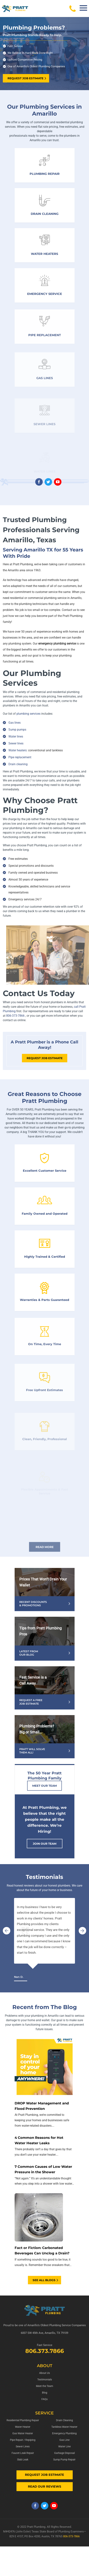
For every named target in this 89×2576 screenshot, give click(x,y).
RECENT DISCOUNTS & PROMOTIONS (33, 1603)
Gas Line (64, 2439)
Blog (44, 2392)
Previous (6, 1930)
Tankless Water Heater (64, 2426)
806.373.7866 (44, 2350)
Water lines (15, 736)
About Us (44, 2372)
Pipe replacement (19, 757)
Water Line (64, 2446)
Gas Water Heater (22, 2433)
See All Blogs (44, 2281)
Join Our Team (44, 1846)
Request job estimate (25, 78)
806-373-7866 (15, 1015)
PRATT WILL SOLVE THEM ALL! (32, 1750)
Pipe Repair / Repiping (22, 2439)
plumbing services (28, 713)
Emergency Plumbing (64, 2433)
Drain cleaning (18, 764)
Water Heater (22, 2426)
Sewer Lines (23, 2446)
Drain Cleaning (64, 2420)
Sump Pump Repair (64, 2459)
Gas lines (14, 722)
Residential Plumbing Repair (23, 2420)
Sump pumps (17, 729)
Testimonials (44, 2379)
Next (82, 1930)
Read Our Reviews (44, 2486)
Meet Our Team (44, 1788)
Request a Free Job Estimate (30, 1701)
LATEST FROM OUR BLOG (28, 1653)
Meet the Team (44, 2386)
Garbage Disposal (64, 2452)
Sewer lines (15, 743)
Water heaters (17, 750)
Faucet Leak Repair (23, 2452)
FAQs (44, 2399)
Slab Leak (22, 2459)
